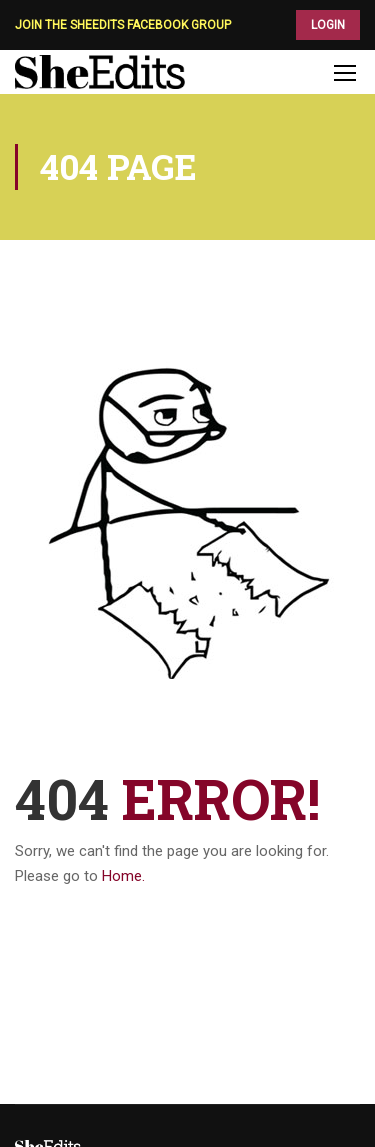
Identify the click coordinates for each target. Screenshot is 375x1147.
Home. (123, 876)
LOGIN (328, 25)
